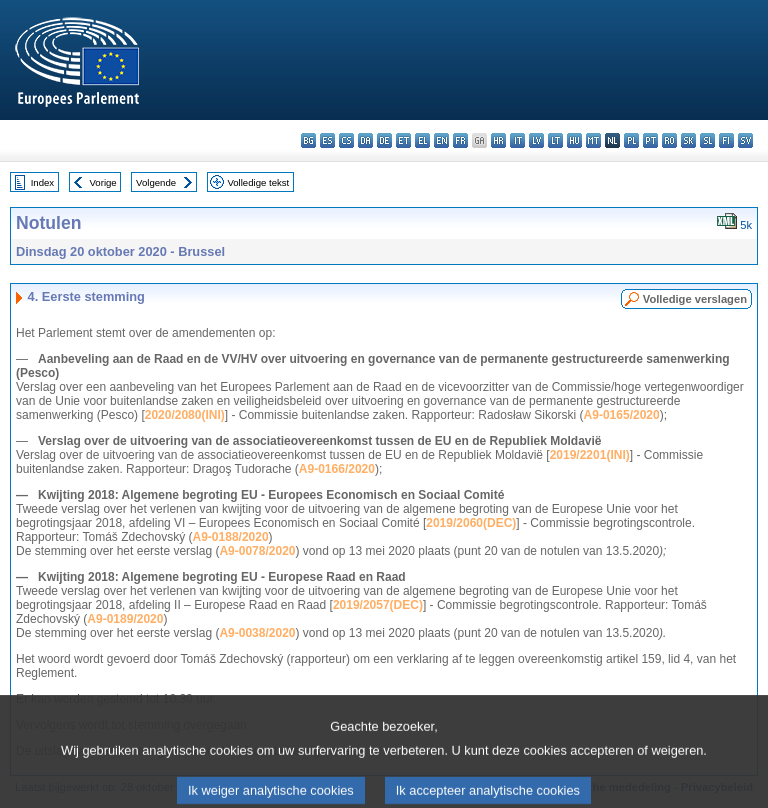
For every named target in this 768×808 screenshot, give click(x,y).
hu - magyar (574, 140)
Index (42, 182)
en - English (441, 140)
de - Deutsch (384, 140)
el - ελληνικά (422, 140)
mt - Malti (593, 140)
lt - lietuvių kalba (555, 140)
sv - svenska (745, 140)
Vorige (103, 182)
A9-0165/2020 (622, 415)
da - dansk (365, 140)
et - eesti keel (403, 140)
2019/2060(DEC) (471, 523)
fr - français (460, 140)
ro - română (669, 140)
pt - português (650, 140)
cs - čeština (346, 140)
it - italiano (517, 140)
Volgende (156, 182)
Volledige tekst (258, 182)
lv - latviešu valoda (536, 140)
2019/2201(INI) (590, 455)
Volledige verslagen (695, 299)
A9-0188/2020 (231, 537)
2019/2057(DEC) (378, 605)
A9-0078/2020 (257, 551)
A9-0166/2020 (337, 469)
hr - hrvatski (498, 140)
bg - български (308, 140)
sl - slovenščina (707, 140)
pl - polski (631, 140)
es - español (327, 140)
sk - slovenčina (688, 140)
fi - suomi (726, 140)
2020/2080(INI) (185, 415)
